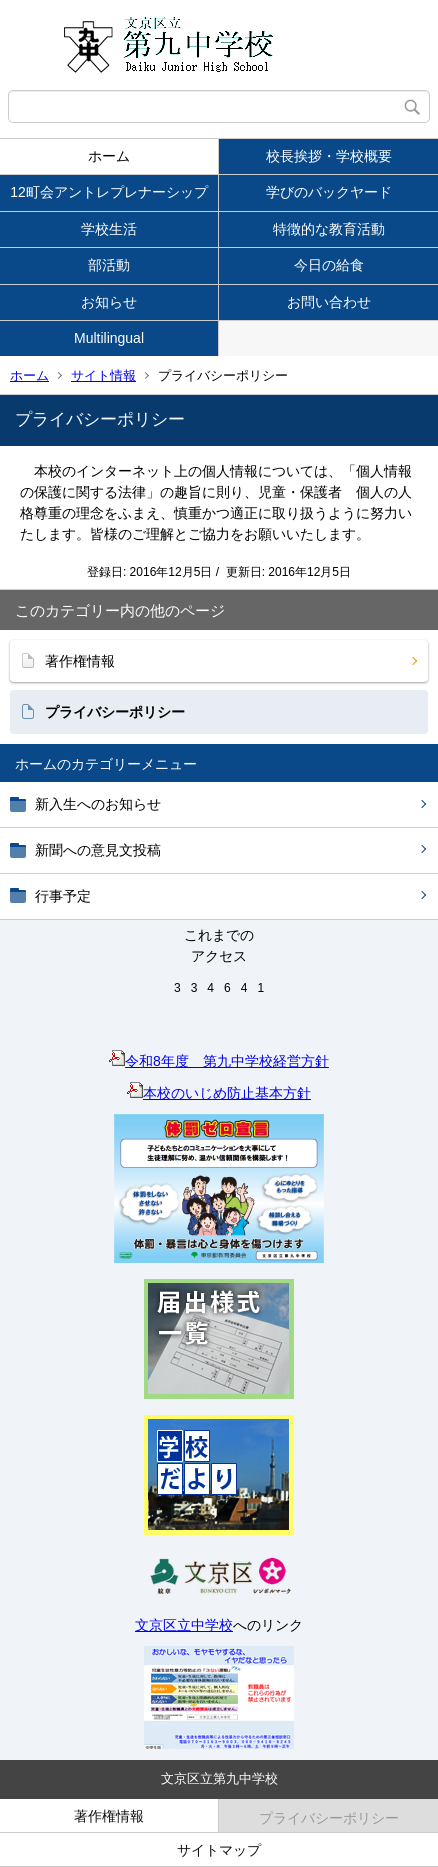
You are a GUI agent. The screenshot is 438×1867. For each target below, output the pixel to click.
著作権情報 (80, 661)
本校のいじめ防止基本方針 (219, 1093)
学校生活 (109, 229)
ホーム (109, 156)
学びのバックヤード (329, 192)
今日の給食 (329, 265)
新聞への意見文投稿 (98, 850)
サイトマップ (219, 1850)
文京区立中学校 (184, 1625)
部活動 (109, 265)
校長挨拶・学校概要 (329, 156)
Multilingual (109, 338)
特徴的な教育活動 (329, 229)
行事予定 (63, 896)
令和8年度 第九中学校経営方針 (219, 1061)
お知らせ (109, 302)
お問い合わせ (329, 302)
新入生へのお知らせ (98, 804)
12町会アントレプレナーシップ (109, 192)
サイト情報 (103, 375)
